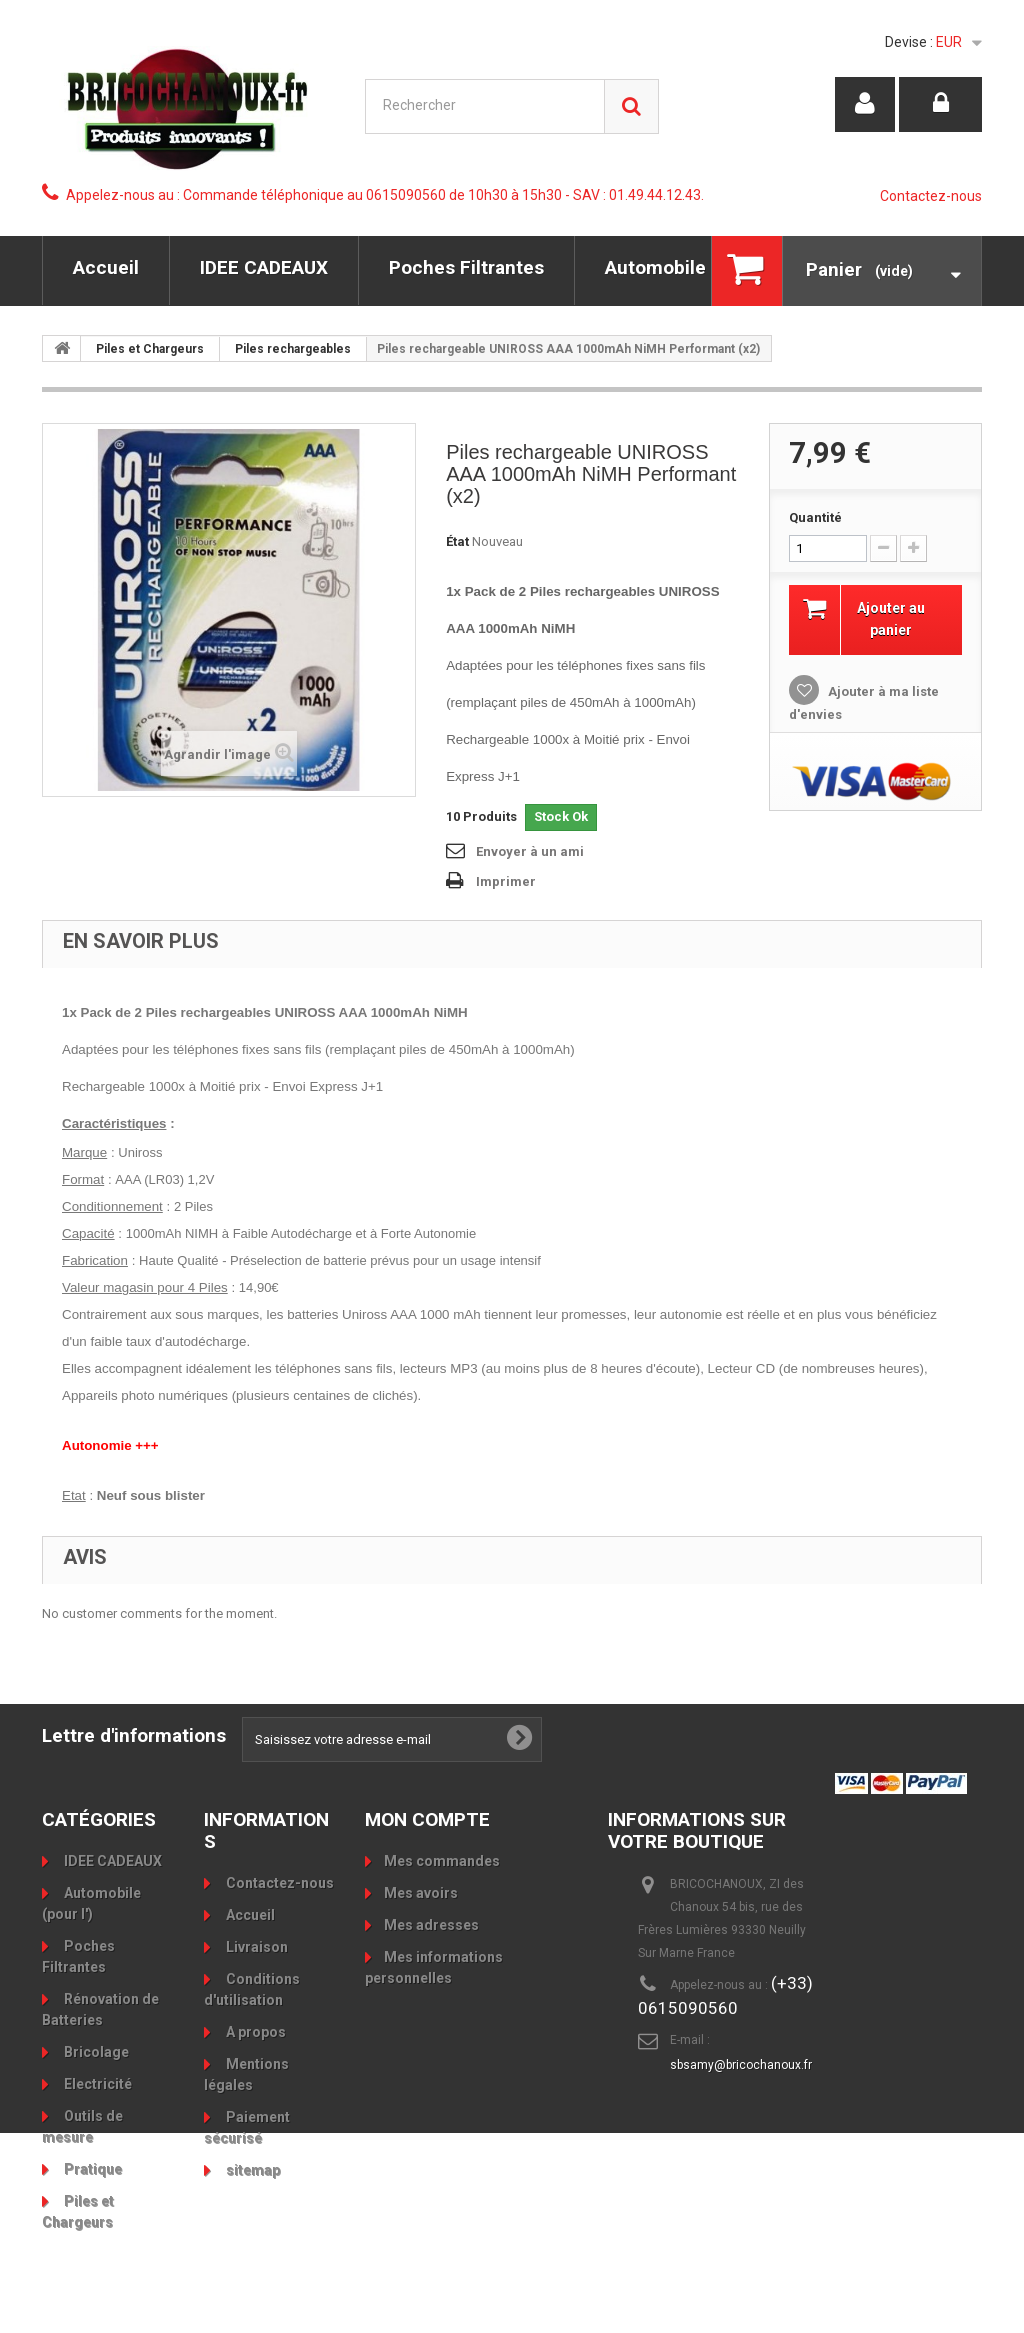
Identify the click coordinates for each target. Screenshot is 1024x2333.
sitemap (251, 2170)
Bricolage (95, 2052)
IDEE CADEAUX (264, 267)
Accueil (106, 267)
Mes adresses (431, 1925)
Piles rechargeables (293, 349)
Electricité (96, 2084)
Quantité (815, 517)
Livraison (255, 1947)
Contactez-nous (931, 196)
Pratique (91, 2169)
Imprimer (506, 881)
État (457, 541)
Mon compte (427, 1819)
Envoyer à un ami (530, 851)
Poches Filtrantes (466, 267)
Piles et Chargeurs (150, 349)
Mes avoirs (421, 1893)
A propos (254, 2032)
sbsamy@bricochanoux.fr (741, 2065)
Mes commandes (442, 1861)
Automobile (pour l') (694, 267)
